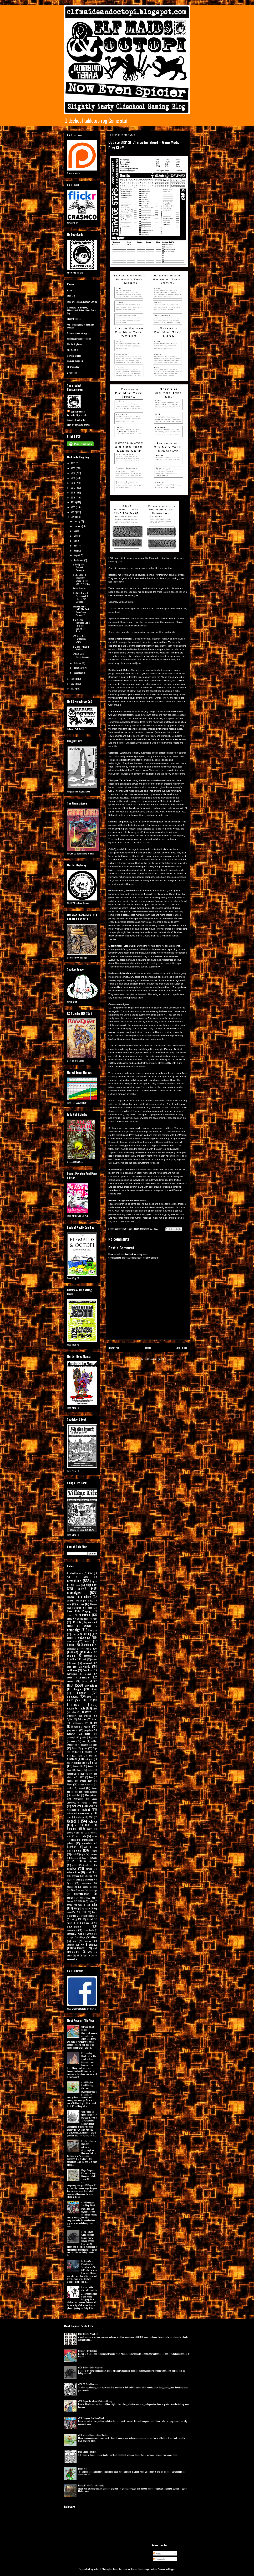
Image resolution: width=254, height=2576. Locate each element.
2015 (73, 478)
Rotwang (93, 1857)
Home (148, 1348)
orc (76, 1825)
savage (89, 1868)
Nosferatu (80, 1817)
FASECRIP (71, 1715)
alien (77, 1585)
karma (80, 1770)
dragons (78, 1689)
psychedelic (87, 1843)
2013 (73, 468)
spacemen (86, 1883)
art (81, 1600)
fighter (70, 1719)
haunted (88, 1752)
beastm (70, 1615)
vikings (70, 1937)
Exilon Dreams (79, 588)
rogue (82, 1854)
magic (70, 1780)
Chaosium (86, 1644)
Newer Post (114, 1348)
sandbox (71, 1868)
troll (72, 1919)
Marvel (82, 1788)
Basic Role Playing (78, 1611)
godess (74, 1744)
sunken (83, 1897)
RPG (73, 1861)
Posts (157, 2553)
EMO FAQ (71, 296)
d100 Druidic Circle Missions (81, 655)
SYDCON (81, 1901)
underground (74, 1926)
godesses (85, 1744)
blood (69, 1618)
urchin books (88, 1930)
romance (93, 1854)
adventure (74, 1580)
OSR (87, 1825)
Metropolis (78, 1799)
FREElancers (77, 1723)
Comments (159, 2559)
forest (94, 1719)
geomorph (71, 1737)
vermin (90, 1933)
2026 (73, 688)
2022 (73, 512)
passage (71, 1832)
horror (93, 1762)
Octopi (71, 1821)
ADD (68, 1576)
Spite (95, 1886)
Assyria (80, 1604)
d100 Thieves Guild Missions (87, 2233)
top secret (86, 1908)
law (86, 1773)
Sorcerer (89, 1879)
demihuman (72, 1674)
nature (70, 1813)
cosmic (71, 1655)
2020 (73, 502)
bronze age (92, 1618)
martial (70, 1788)
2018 (73, 492)
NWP (91, 1817)
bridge (80, 1618)
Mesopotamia (91, 1795)
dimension (84, 1677)
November (78, 667)
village (82, 1937)
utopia (70, 1933)
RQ (85, 1861)
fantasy (86, 1712)
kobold (91, 1770)
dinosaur (71, 1681)
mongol (85, 1802)
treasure (85, 1915)
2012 (73, 463)
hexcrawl (72, 1759)
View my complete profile (78, 424)
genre (87, 1733)
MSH (91, 1806)
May (76, 540)
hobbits (81, 1762)
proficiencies (87, 1839)
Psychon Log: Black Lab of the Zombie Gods (88, 2056)
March (77, 531)
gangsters (88, 1730)
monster (76, 1806)
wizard (75, 1951)
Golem (74, 1748)
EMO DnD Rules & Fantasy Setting (82, 301)
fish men (82, 1719)
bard (90, 1607)
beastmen (84, 1614)
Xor (92, 1955)
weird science (89, 1944)
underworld (72, 1930)
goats (84, 1741)
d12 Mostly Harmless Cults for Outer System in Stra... (81, 625)
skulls (78, 1879)
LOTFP (81, 1777)
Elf (90, 1700)
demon (88, 1674)
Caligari (87, 1625)
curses (94, 1659)
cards (74, 1634)
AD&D (90, 1573)
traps (73, 1915)
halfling (75, 1752)
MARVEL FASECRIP (75, 361)
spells (85, 1886)
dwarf (90, 1696)
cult (85, 1659)
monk (95, 1802)
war (75, 1941)
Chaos (70, 1644)
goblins (94, 1741)
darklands (84, 1666)
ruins (95, 1861)
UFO (79, 1923)
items (90, 1766)
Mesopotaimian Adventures (79, 338)
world (90, 1952)
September (79, 560)
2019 (73, 497)
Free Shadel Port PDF (87, 2451)
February (78, 526)
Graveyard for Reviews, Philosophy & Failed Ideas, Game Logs (81, 310)
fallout (73, 1712)
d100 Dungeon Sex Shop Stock (88, 2204)
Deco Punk (88, 1670)
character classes (75, 1648)
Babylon (93, 1604)
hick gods (88, 1759)
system (91, 1901)
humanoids (78, 1766)
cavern (87, 1641)
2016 (73, 483)
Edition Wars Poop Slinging (87, 2262)
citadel (93, 1648)
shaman (75, 1876)
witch (95, 1948)
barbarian (76, 1607)
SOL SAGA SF (73, 350)
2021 (73, 507)
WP (78, 1955)
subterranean (81, 1894)
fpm (155, 2569)
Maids (69, 1784)
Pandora (71, 1828)
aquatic (70, 1597)
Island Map (83, 2468)
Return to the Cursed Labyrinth (89, 2288)
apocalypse (74, 1592)
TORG (84, 1912)
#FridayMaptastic (75, 1573)
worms (69, 1955)
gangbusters (73, 1730)
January (77, 521)
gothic (84, 1748)
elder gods (73, 1700)
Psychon (71, 1847)
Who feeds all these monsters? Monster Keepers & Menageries (89, 2116)
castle (70, 1637)
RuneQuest (87, 1865)
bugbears (88, 1622)
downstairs (91, 1685)
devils (69, 1677)
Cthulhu (71, 1659)
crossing (88, 1655)
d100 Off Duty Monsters (88, 2384)
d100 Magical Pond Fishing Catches (87, 2085)
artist (90, 1600)
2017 (73, 487)
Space (70, 1883)
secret (88, 1872)
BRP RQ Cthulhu (74, 355)
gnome (74, 1741)
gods (95, 1744)
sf (96, 1872)
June (76, 545)
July (75, 550)
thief (76, 1908)
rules (74, 1865)
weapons (70, 1944)
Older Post (181, 1348)
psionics (70, 1843)
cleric (89, 1652)
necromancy (85, 1813)
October (78, 663)
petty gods (80, 1836)
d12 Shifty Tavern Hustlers (81, 648)
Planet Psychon (73, 319)
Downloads (72, 372)
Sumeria (70, 1897)
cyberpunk (87, 1663)
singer (69, 1879)
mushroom (71, 1809)
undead (89, 1923)
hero (80, 1755)
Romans (74, 1858)
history (70, 1762)
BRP (74, 1622)
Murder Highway (74, 344)
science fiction (73, 1872)
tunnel (90, 1919)
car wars (93, 1630)
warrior (88, 1941)
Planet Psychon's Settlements (91, 2485)
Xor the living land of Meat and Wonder (80, 326)
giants (83, 1737)
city (76, 1652)
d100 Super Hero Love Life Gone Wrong (95, 2401)
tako (80, 1905)
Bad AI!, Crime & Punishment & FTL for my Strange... (80, 597)
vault (80, 1933)
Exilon (95, 1708)
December (78, 672)
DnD (70, 1685)
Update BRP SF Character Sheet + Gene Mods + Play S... (81, 579)
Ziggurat (71, 1959)
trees (95, 1915)
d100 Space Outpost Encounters (79, 567)
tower (94, 1912)
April (76, 536)
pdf (82, 1832)
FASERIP (87, 1715)
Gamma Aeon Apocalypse (78, 333)
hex (90, 1755)
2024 (73, 679)
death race (72, 1670)
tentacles (92, 1904)
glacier (94, 1737)
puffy (86, 1847)
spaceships (72, 1886)
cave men (72, 1641)
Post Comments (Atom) (154, 1359)
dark (69, 1666)
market (90, 1784)
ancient (82, 1588)
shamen (88, 1876)
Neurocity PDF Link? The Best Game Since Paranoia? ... (81, 611)
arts (69, 1604)
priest (74, 1839)
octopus (92, 1821)
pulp (95, 1847)
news (69, 1817)
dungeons (72, 1696)
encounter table (76, 1708)
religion (94, 1850)
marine (81, 1784)
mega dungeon (90, 1791)
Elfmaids (73, 1704)
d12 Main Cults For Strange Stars (79, 639)
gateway (70, 1733)
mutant (86, 1809)
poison (94, 1836)
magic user (86, 1780)
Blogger (171, 2569)
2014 (73, 473)
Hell (68, 1755)
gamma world (82, 1726)
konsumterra (73, 1773)
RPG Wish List (73, 367)
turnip (69, 1923)
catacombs (84, 1637)
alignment (91, 1585)
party (89, 1829)
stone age (93, 1890)
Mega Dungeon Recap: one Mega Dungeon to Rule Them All (88, 2174)
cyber (74, 1663)
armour (70, 1600)
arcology (86, 1596)
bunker (70, 1625)
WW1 (85, 1955)
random (76, 1850)
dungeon (81, 1693)
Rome (84, 1858)
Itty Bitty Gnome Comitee (88, 2142)
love (91, 1777)
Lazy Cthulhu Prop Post (88, 2334)
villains (94, 1937)
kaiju (69, 1770)
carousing (85, 1634)
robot (73, 1854)
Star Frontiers (77, 1890)
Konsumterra (77, 411)
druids (94, 1689)
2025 (73, 683)
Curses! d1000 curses (87, 2028)
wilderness (79, 1948)
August (77, 555)
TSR (80, 1919)
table (69, 1905)
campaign (73, 1629)
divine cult (87, 1681)
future (93, 1722)
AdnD (86, 1576)
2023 (73, 517)
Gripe (95, 1748)
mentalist (76, 1795)
